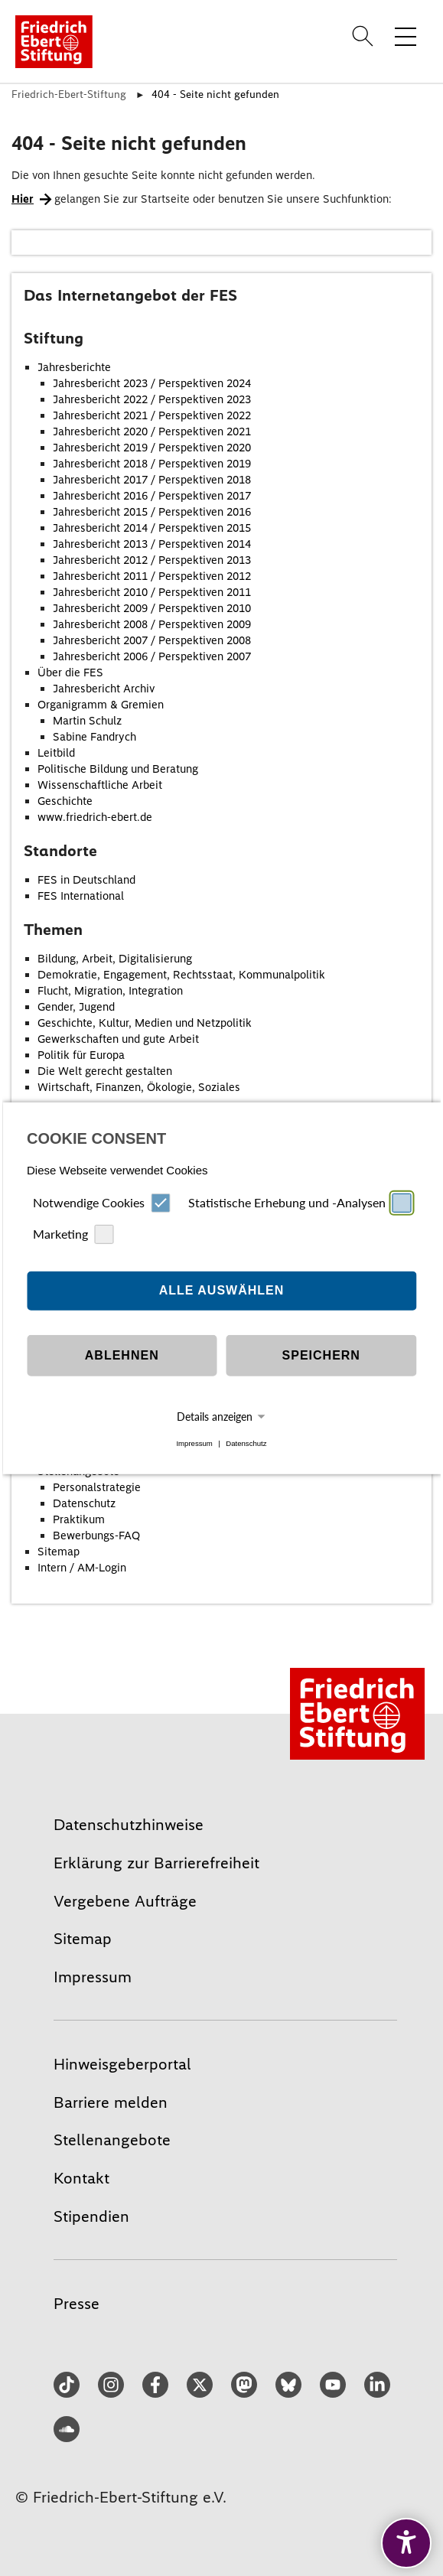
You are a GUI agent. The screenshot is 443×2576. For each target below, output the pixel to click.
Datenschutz (246, 1443)
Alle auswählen (222, 1290)
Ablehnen (122, 1355)
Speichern (321, 1355)
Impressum (194, 1443)
